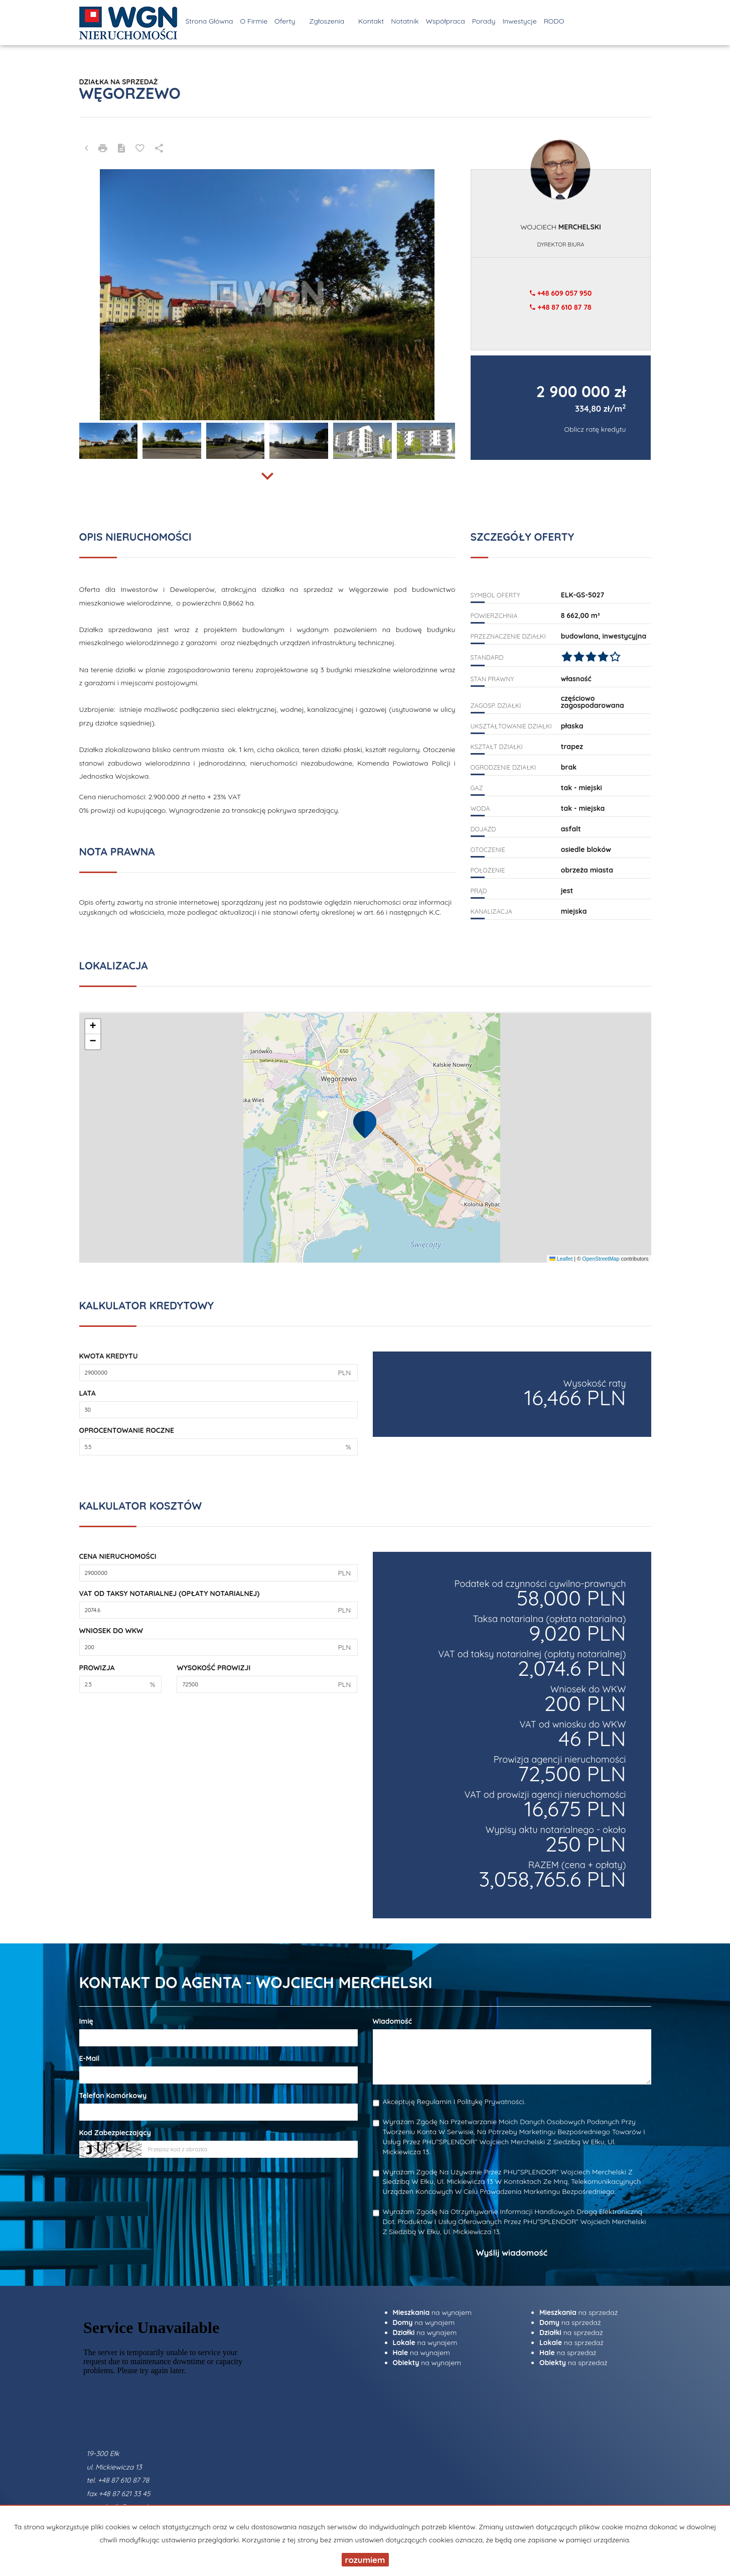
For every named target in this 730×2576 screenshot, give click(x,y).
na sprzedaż (578, 2312)
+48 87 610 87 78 (560, 307)
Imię (86, 2021)
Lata (87, 1393)
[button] (365, 1124)
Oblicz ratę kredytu (595, 429)
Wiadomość (392, 2021)
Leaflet (560, 1259)
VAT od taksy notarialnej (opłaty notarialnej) (169, 1593)
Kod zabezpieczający (115, 2132)
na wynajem (432, 2312)
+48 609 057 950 (561, 293)
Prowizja (97, 1667)
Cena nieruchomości (118, 1556)
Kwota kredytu (108, 1356)
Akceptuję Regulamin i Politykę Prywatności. (454, 2101)
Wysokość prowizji (213, 1667)
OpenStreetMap (601, 1259)
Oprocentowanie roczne (126, 1430)
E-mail (89, 2058)
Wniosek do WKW (111, 1630)
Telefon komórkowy (113, 2095)
